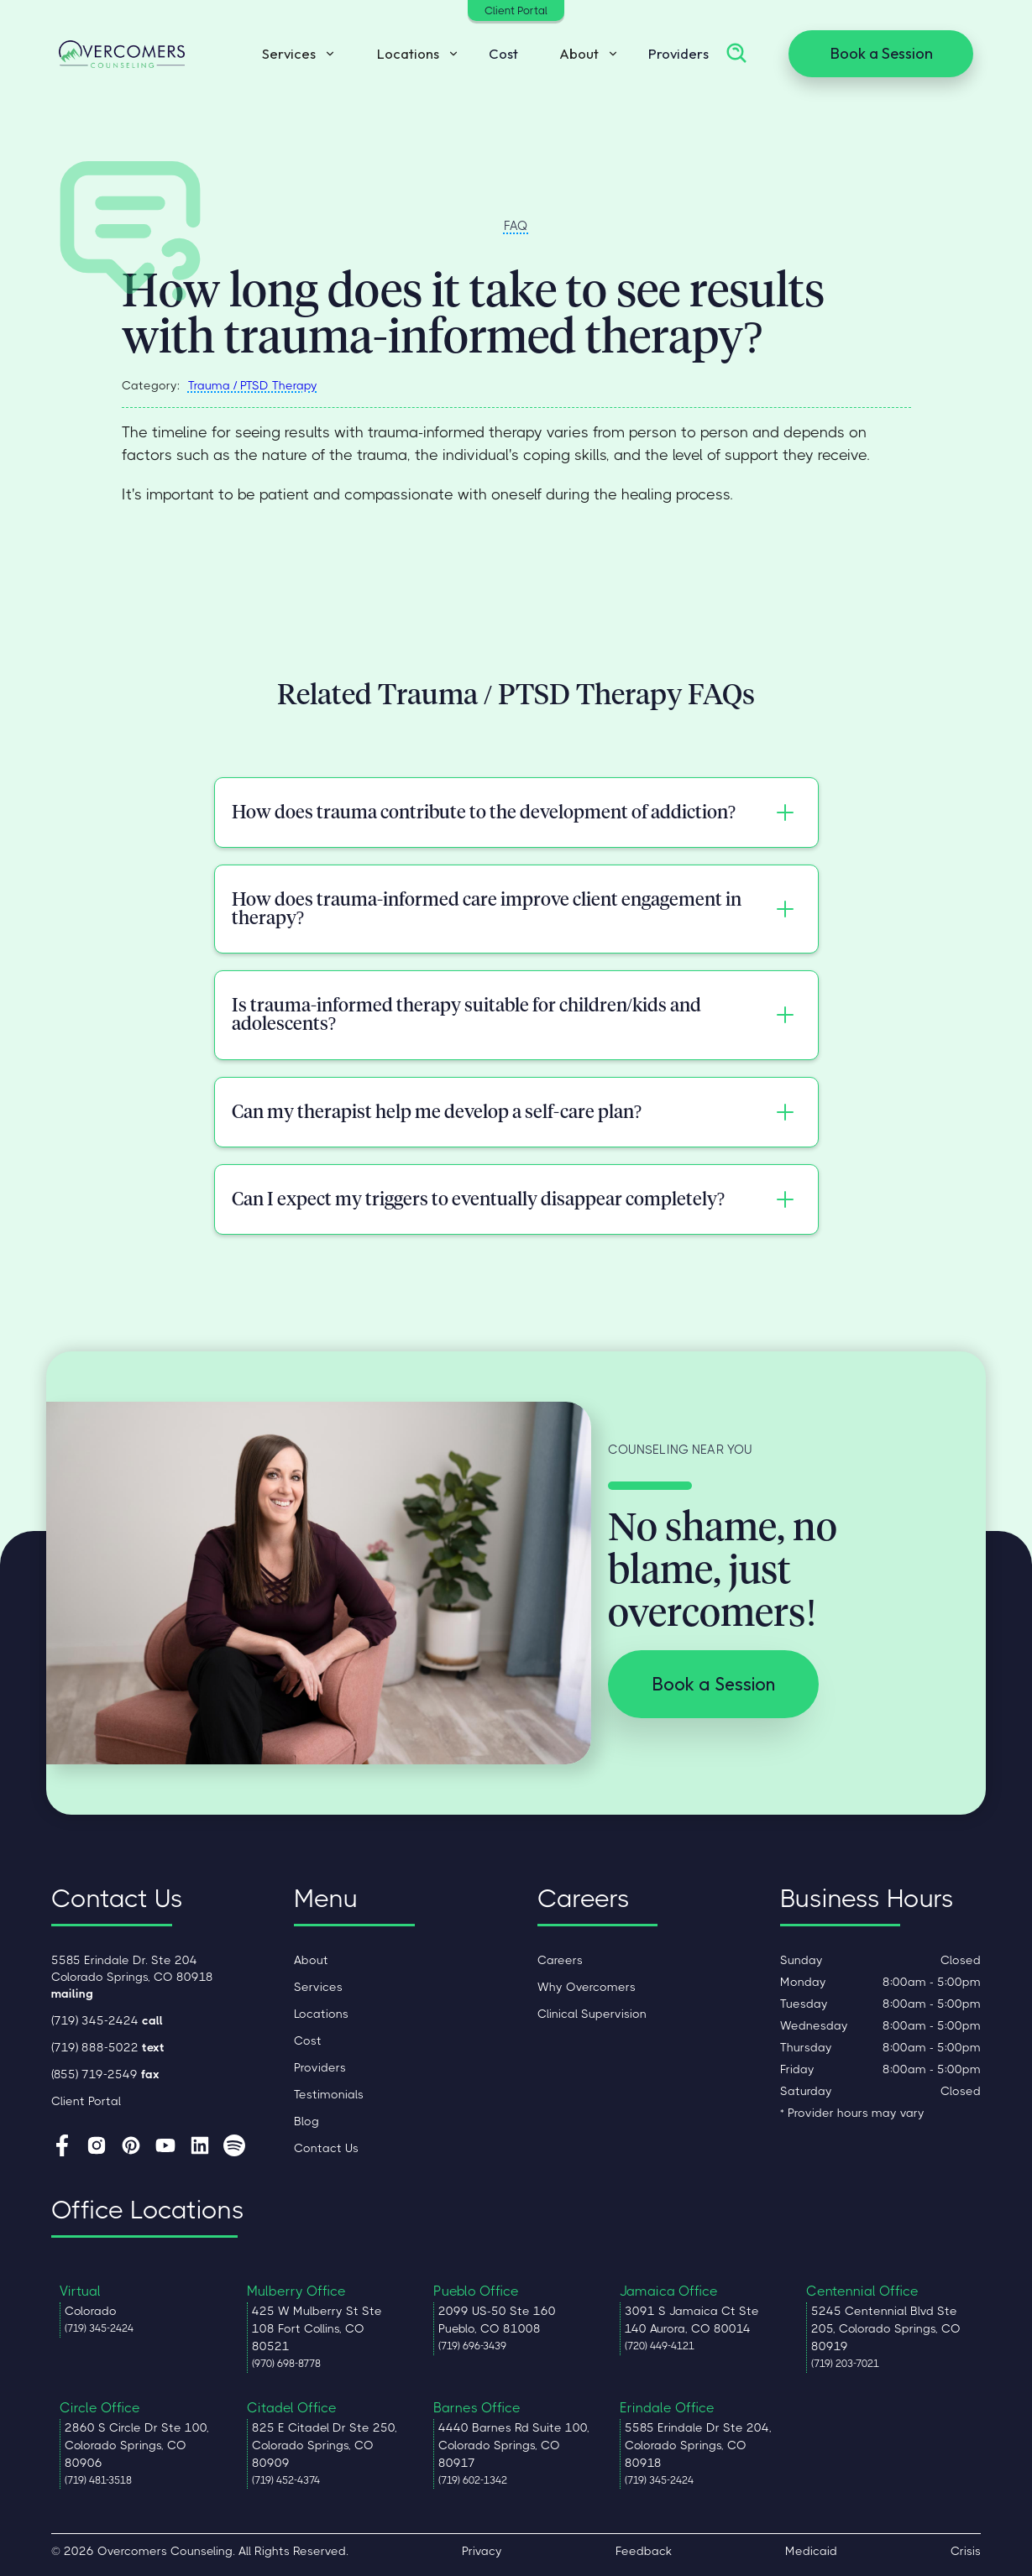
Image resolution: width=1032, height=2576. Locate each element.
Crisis (966, 2551)
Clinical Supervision (592, 2013)
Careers (560, 1960)
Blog (306, 2121)
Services (318, 1986)
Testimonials (329, 2094)
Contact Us (326, 2148)
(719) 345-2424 (107, 2020)
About (311, 1960)
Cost (503, 53)
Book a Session (881, 53)
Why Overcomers (586, 1986)
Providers (678, 53)
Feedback (644, 2551)
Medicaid (811, 2551)
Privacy (482, 2551)
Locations (321, 2013)
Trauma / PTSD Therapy (252, 385)
